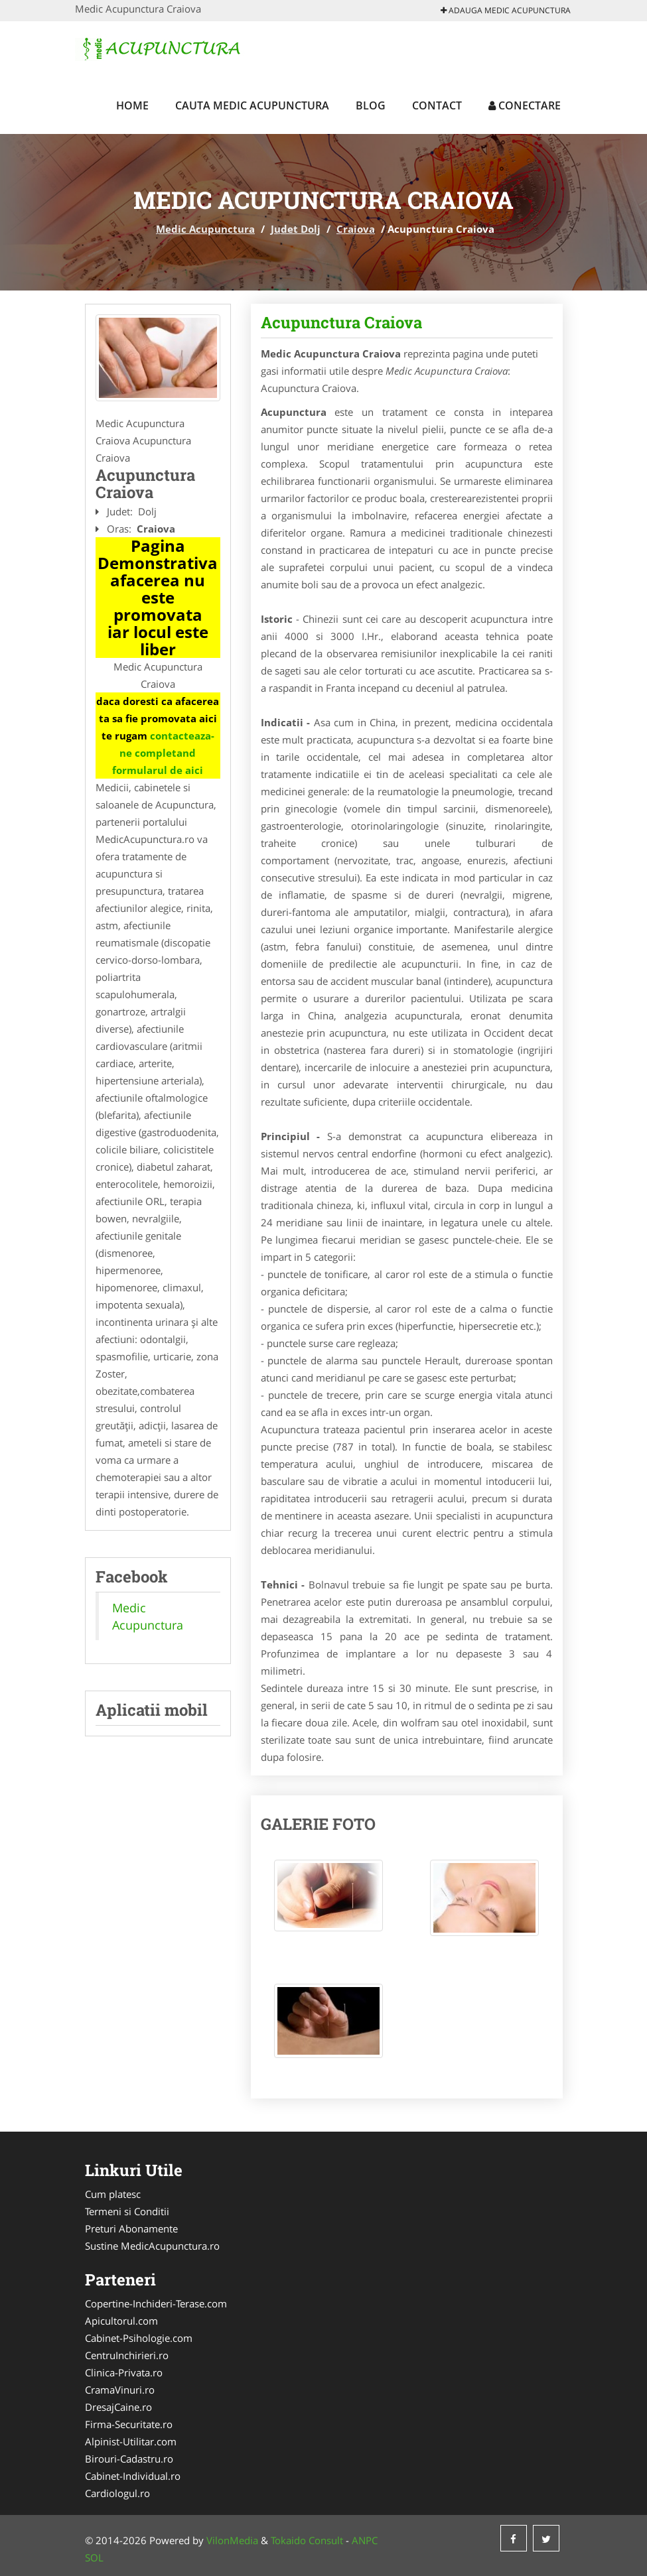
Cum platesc (113, 2194)
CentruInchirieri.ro (127, 2355)
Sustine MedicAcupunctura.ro (152, 2245)
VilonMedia (232, 2540)
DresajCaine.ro (118, 2407)
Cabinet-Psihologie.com (138, 2338)
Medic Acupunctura (205, 228)
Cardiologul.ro (117, 2493)
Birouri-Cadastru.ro (129, 2458)
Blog (371, 105)
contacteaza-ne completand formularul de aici (163, 753)
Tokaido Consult (307, 2540)
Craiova (355, 228)
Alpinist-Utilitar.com (131, 2441)
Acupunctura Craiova (341, 322)
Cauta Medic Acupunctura (252, 105)
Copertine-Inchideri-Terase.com (156, 2303)
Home (132, 105)
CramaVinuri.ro (120, 2389)
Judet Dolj (296, 228)
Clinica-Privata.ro (124, 2372)
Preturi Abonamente (131, 2228)
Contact (437, 105)
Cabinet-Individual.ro (132, 2475)
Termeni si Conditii (127, 2211)
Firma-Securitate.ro (129, 2424)
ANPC (365, 2540)
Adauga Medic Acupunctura (506, 10)
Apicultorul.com (121, 2320)
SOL (94, 2557)
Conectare (524, 105)
